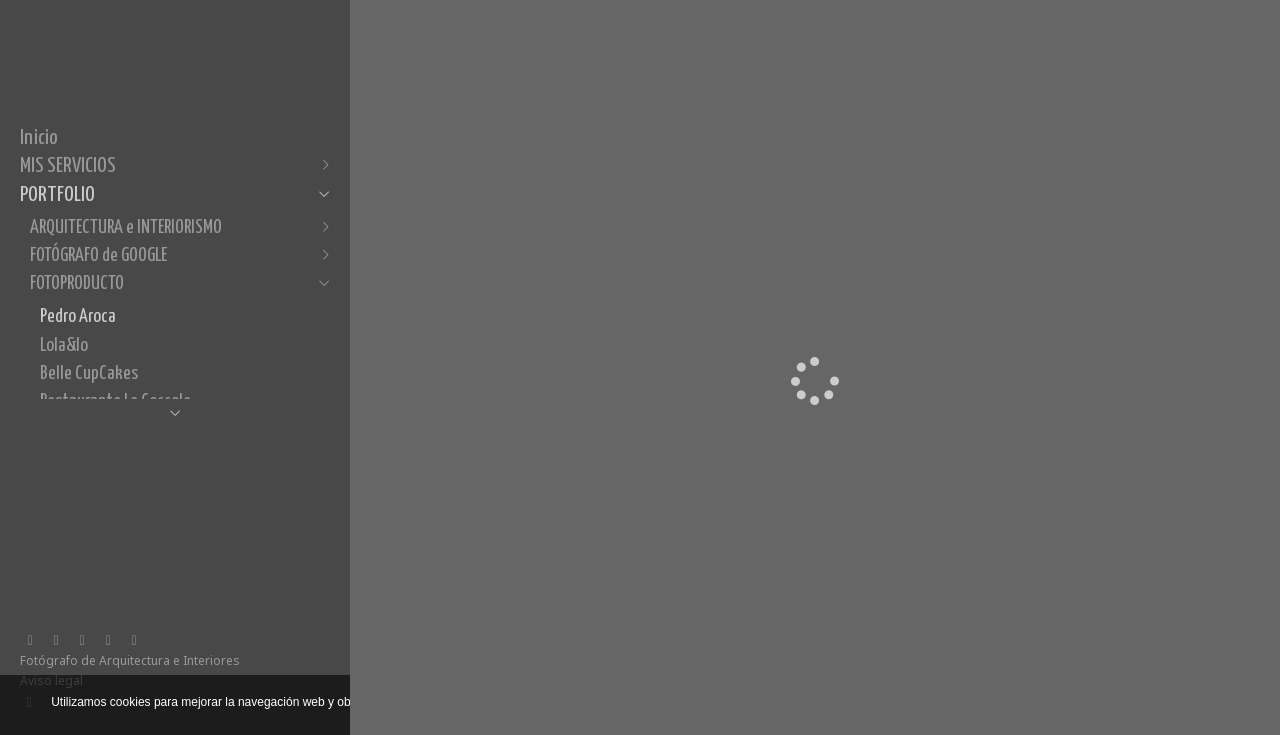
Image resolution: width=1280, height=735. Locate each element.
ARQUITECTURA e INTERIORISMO (126, 227)
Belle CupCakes (89, 373)
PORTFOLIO (57, 195)
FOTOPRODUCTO (77, 283)
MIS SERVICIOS (68, 166)
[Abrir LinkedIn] (56, 641)
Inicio (39, 138)
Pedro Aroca (78, 316)
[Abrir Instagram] (82, 641)
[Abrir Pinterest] (108, 641)
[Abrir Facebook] (30, 641)
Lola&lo (64, 345)
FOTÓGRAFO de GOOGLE (98, 255)
